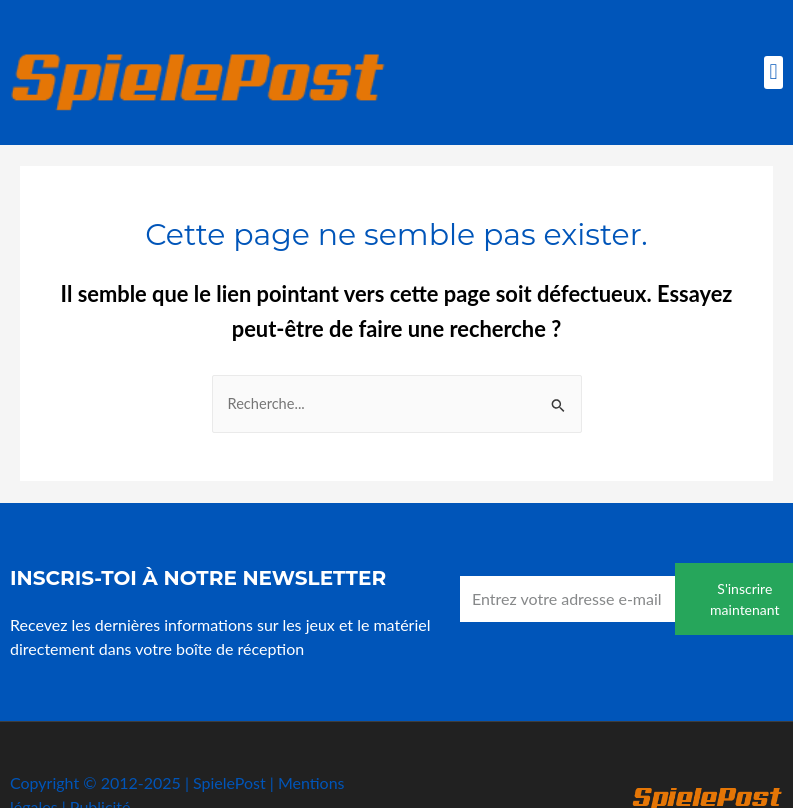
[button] (773, 72)
